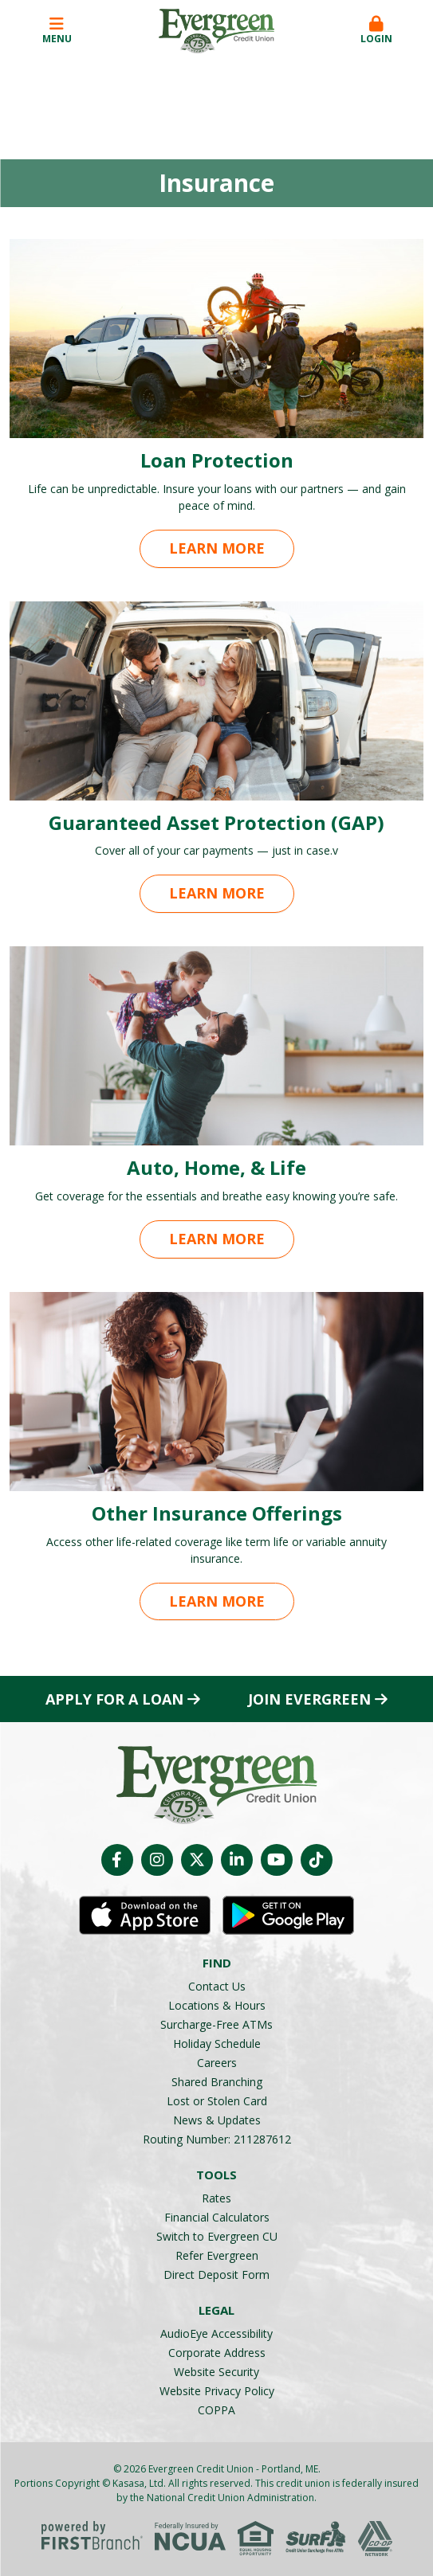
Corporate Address (217, 2352)
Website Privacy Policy (216, 2390)
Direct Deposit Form (216, 2274)
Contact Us (217, 1986)
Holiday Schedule (217, 2043)
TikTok (317, 1860)
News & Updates (217, 2120)
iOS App (145, 1916)
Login (376, 30)
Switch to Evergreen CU (217, 2236)
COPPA (216, 2409)
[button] (376, 31)
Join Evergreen (309, 1699)
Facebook (117, 1860)
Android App (288, 1916)
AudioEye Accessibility (216, 2333)
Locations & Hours (217, 2005)
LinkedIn (237, 1860)
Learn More (217, 548)
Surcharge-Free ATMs (216, 2024)
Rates (216, 2198)
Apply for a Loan (114, 1699)
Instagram (157, 1860)
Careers (217, 2062)
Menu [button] (56, 30)
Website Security (216, 2371)
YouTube (277, 1860)
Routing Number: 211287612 (217, 2139)
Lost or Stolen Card (217, 2100)
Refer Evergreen (216, 2255)
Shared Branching (216, 2081)
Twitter (197, 1860)
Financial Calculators (217, 2217)
